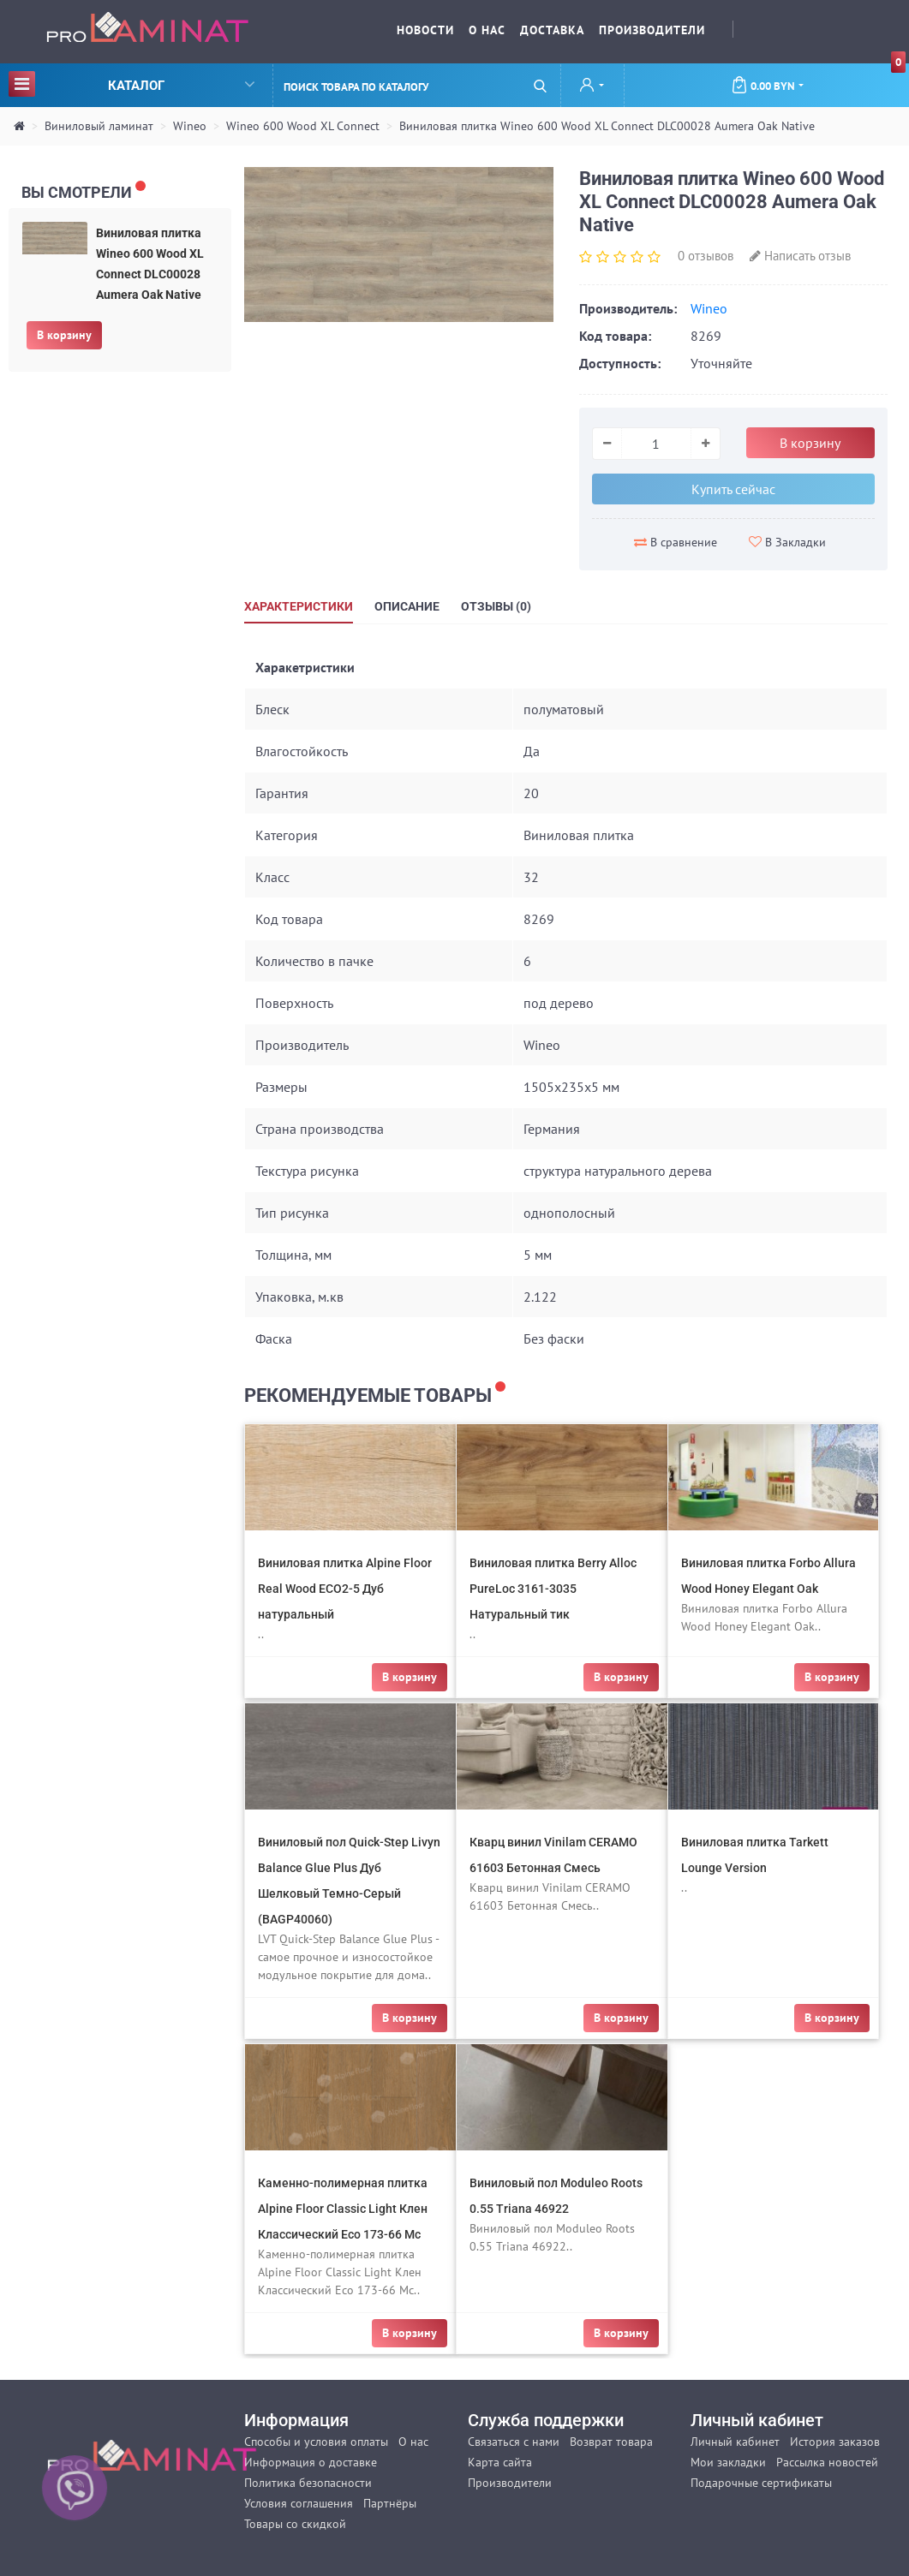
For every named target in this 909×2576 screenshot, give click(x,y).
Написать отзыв (800, 255)
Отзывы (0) (496, 606)
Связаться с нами (513, 2441)
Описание (407, 606)
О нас (487, 30)
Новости (425, 30)
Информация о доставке (310, 2462)
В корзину (64, 335)
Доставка (552, 30)
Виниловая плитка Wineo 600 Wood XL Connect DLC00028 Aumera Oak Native (607, 126)
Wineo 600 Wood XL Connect (303, 126)
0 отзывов (705, 255)
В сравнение (675, 542)
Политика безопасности (308, 2482)
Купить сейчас (733, 489)
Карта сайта (500, 2462)
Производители (652, 30)
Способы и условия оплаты (316, 2441)
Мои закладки (728, 2462)
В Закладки (787, 542)
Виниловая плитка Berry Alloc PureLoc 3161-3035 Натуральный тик (553, 1588)
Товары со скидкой (295, 2523)
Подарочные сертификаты (761, 2482)
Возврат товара (611, 2441)
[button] (592, 86)
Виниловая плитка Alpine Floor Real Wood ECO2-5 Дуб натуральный (345, 1588)
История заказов (835, 2441)
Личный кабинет (735, 2441)
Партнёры (389, 2503)
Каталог (131, 83)
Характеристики (298, 606)
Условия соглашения (298, 2503)
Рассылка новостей (827, 2462)
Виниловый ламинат (99, 126)
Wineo (189, 126)
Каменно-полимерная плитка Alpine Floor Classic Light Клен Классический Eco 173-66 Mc (343, 2208)
